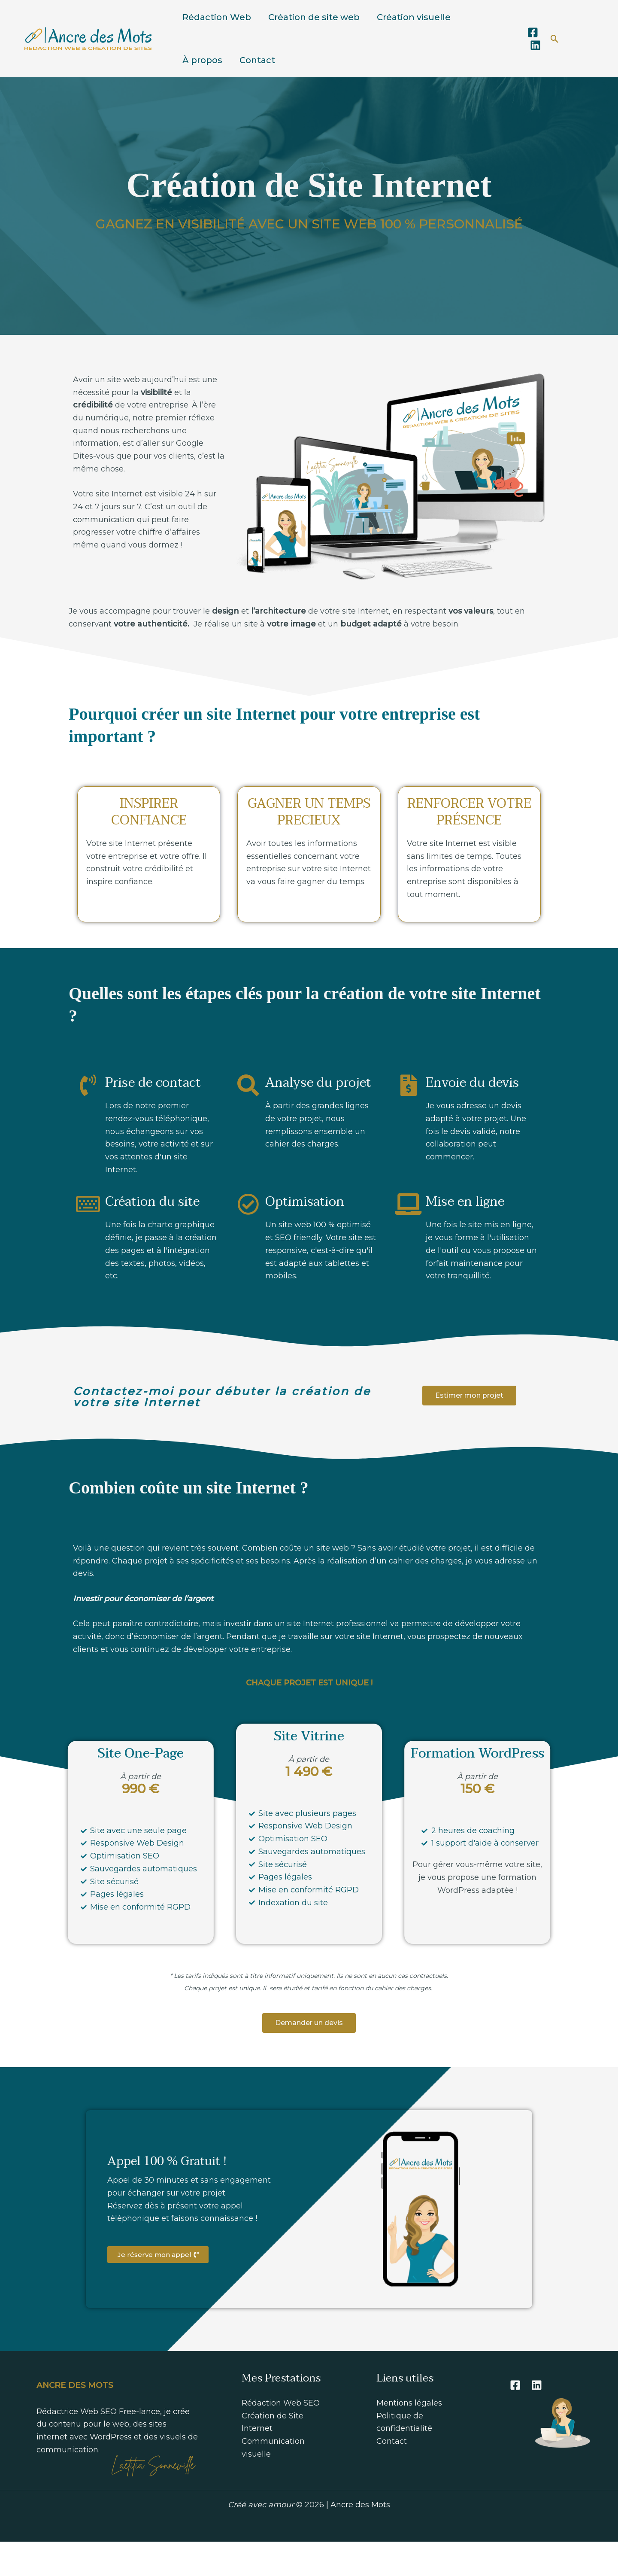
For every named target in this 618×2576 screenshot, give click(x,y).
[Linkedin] (535, 62)
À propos (202, 86)
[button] (554, 56)
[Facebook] (532, 49)
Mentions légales (409, 2437)
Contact (257, 86)
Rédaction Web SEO (281, 2437)
